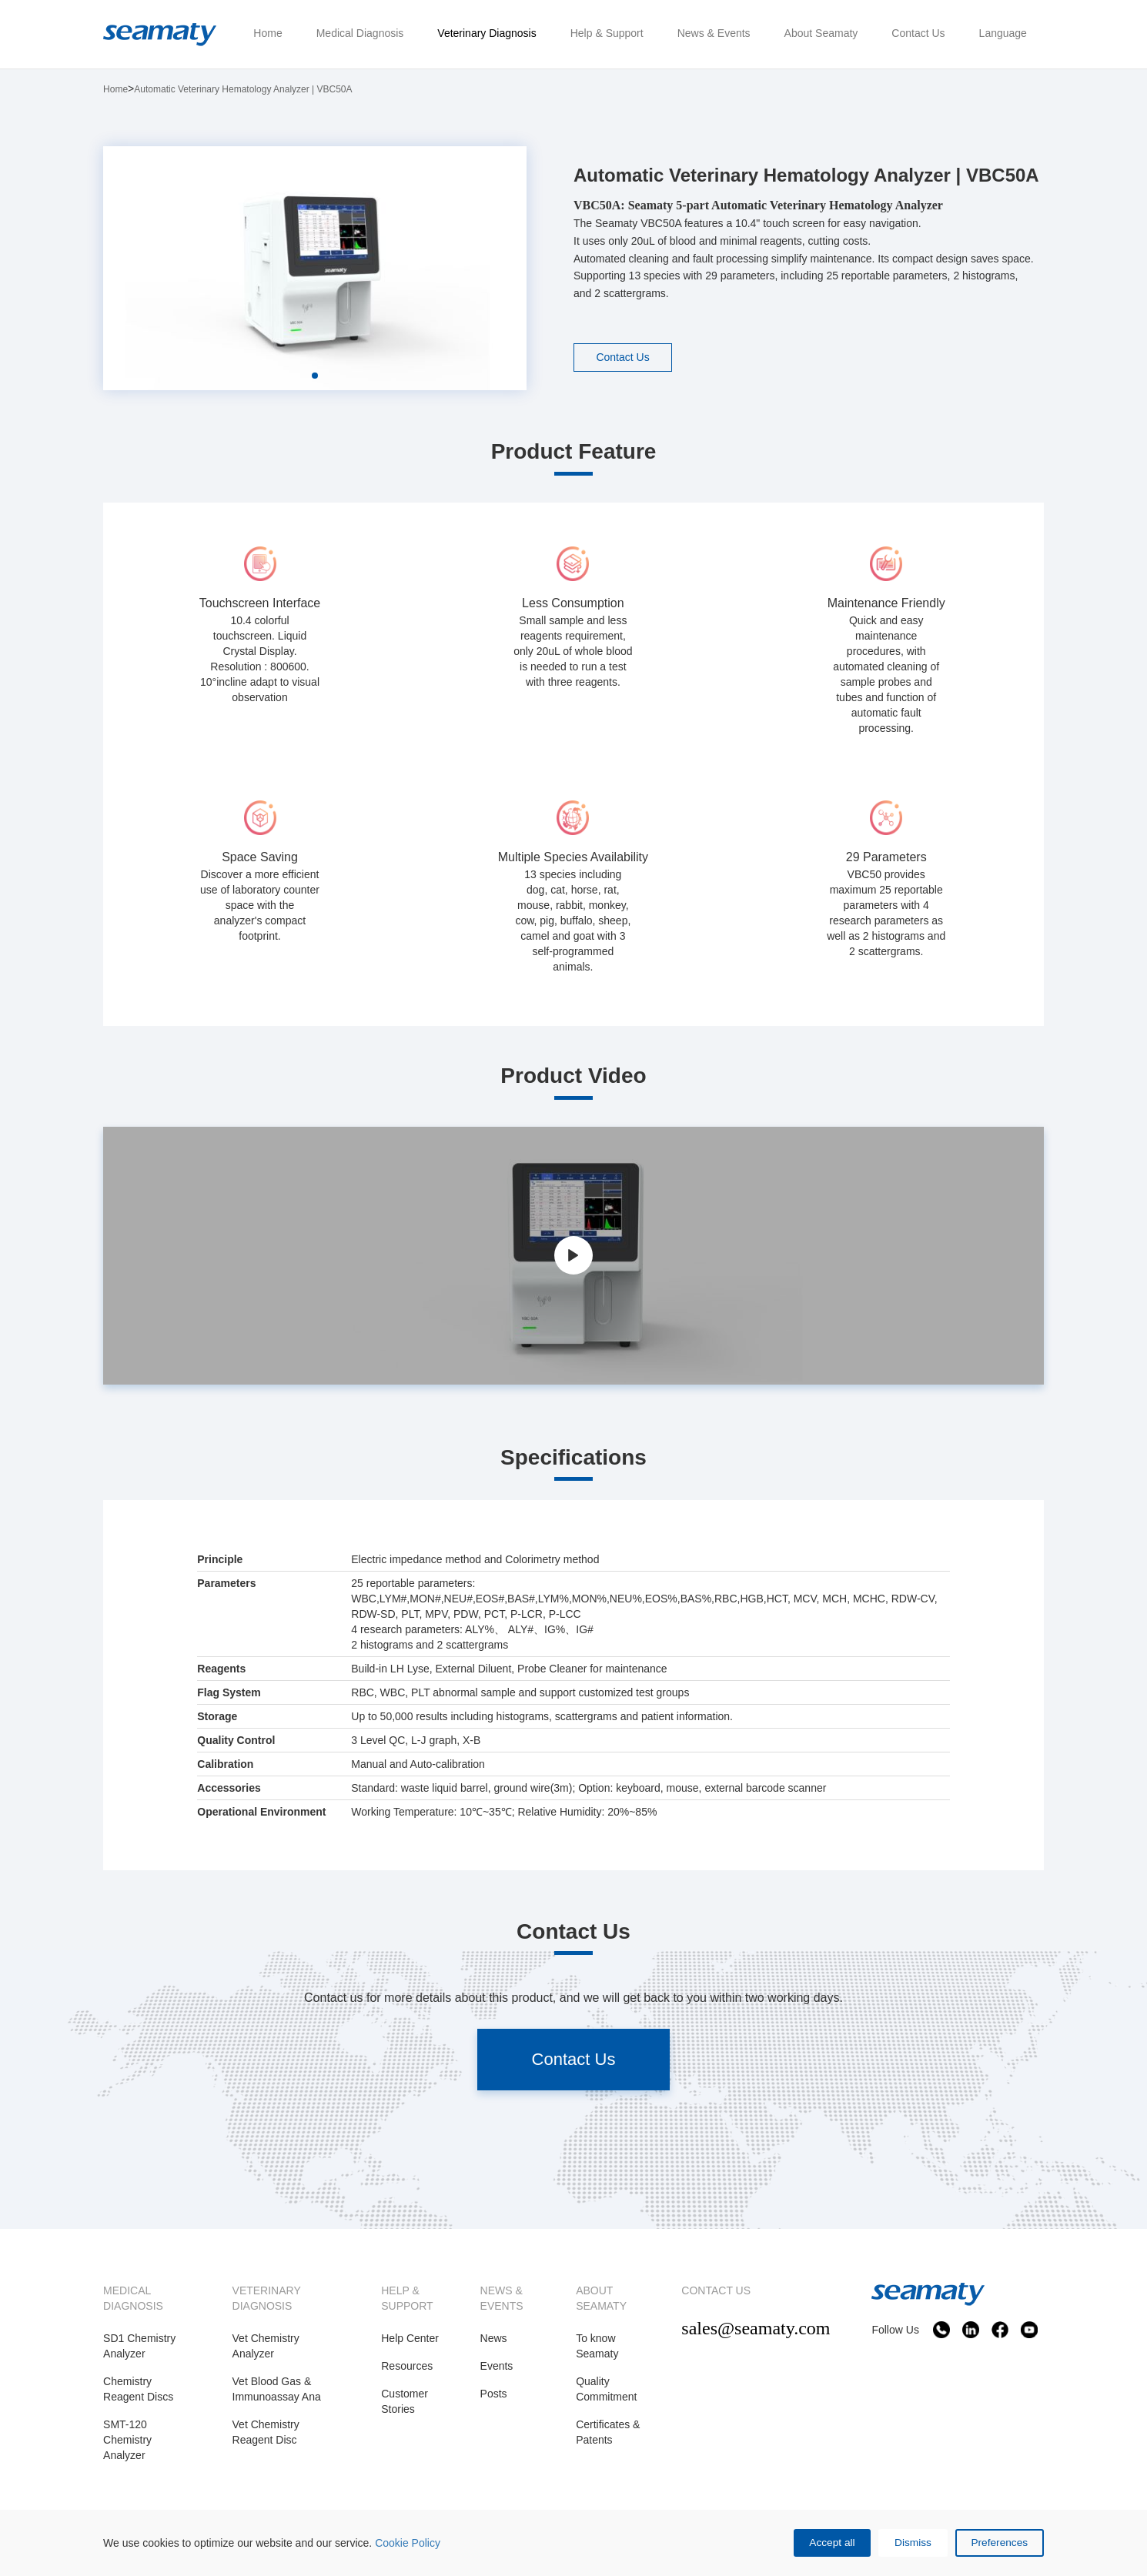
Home (115, 89)
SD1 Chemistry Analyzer (139, 2346)
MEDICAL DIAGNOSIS (133, 2298)
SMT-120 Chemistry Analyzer (127, 2439)
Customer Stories (404, 2401)
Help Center (410, 2338)
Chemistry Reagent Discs (138, 2389)
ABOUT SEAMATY (601, 2298)
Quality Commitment (606, 2389)
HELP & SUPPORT (407, 2298)
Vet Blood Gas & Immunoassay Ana (276, 2389)
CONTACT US (716, 2290)
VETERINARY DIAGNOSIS (266, 2298)
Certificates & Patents (608, 2432)
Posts (493, 2393)
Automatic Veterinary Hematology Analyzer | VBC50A (243, 89)
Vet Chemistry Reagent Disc (265, 2432)
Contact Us (623, 357)
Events (496, 2366)
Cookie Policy (407, 2542)
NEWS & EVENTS (501, 2298)
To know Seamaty (597, 2346)
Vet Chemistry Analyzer (265, 2346)
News (493, 2338)
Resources (407, 2366)
